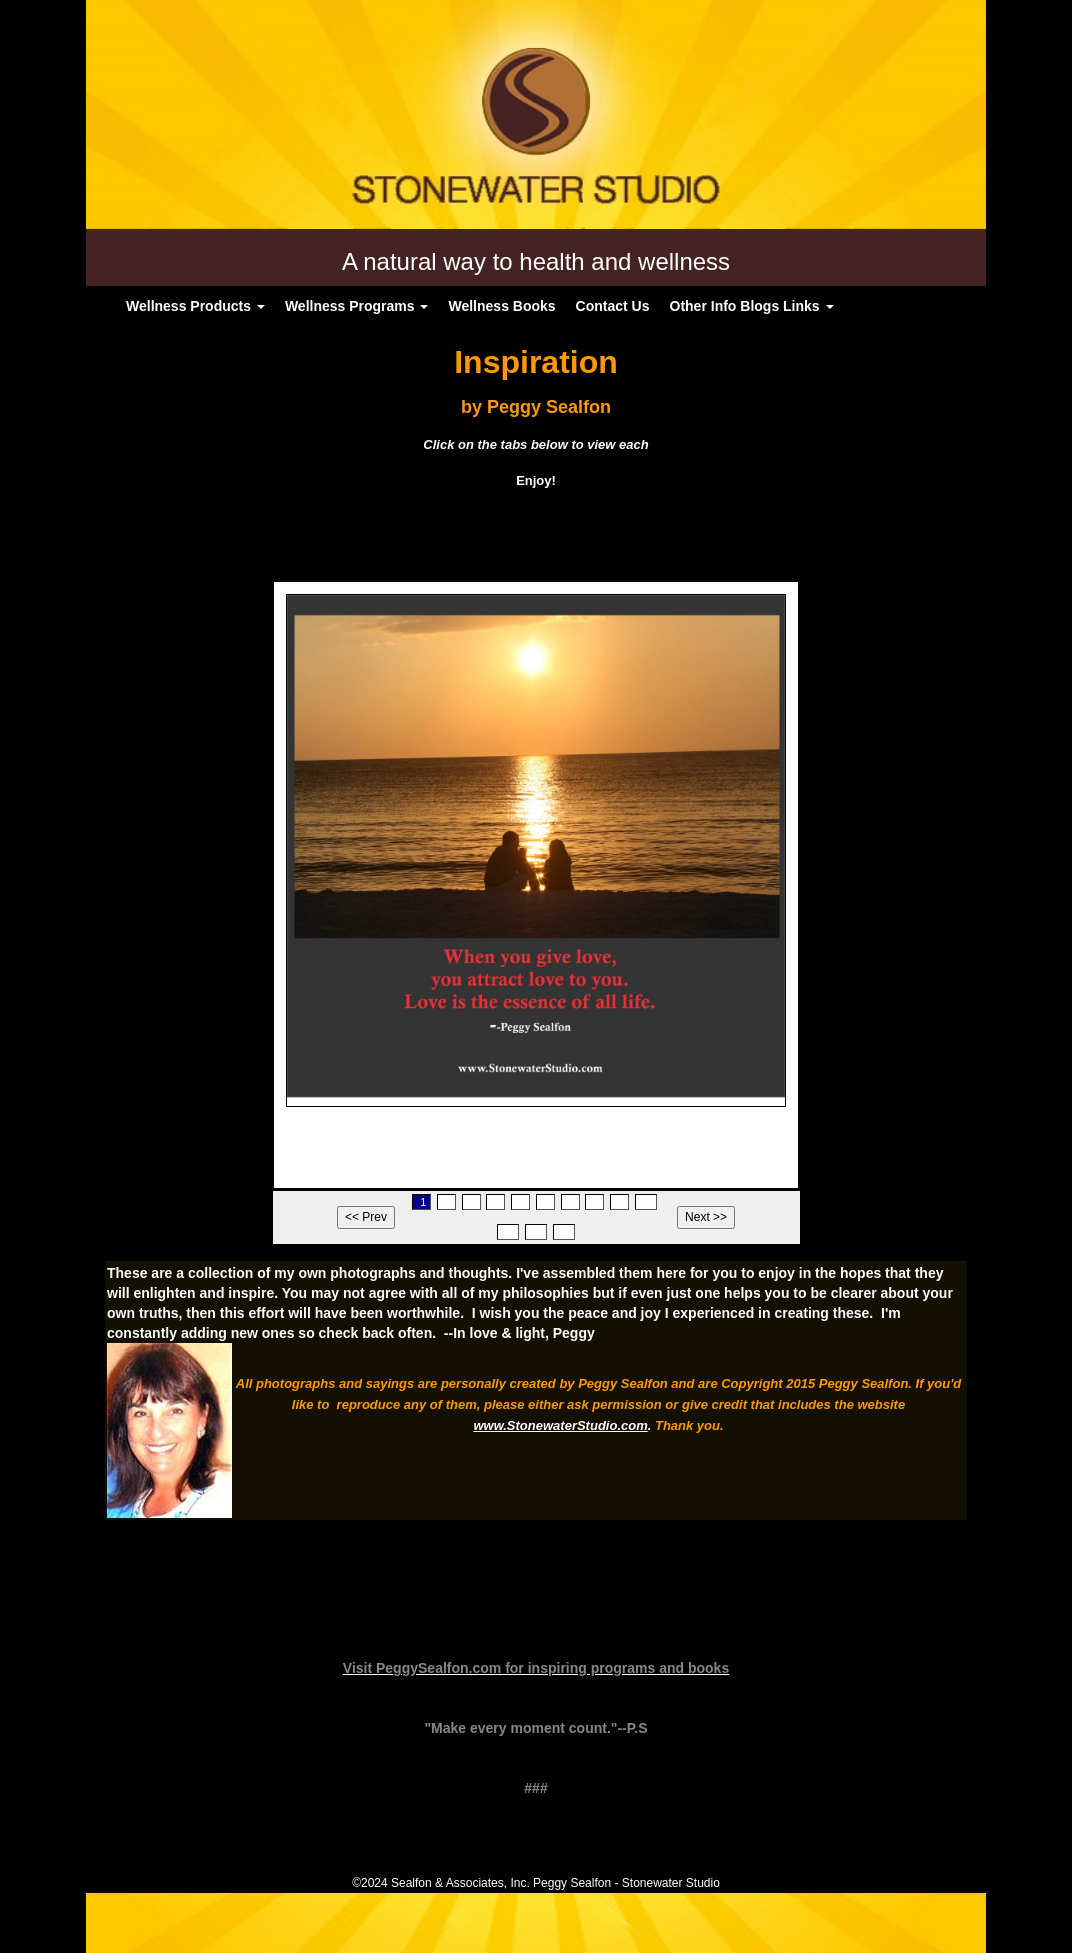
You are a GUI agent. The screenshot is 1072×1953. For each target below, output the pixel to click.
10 (646, 1202)
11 (508, 1232)
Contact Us (613, 306)
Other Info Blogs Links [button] (752, 306)
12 (536, 1232)
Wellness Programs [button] (357, 306)
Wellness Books (501, 306)
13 (564, 1232)
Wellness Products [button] (195, 306)
